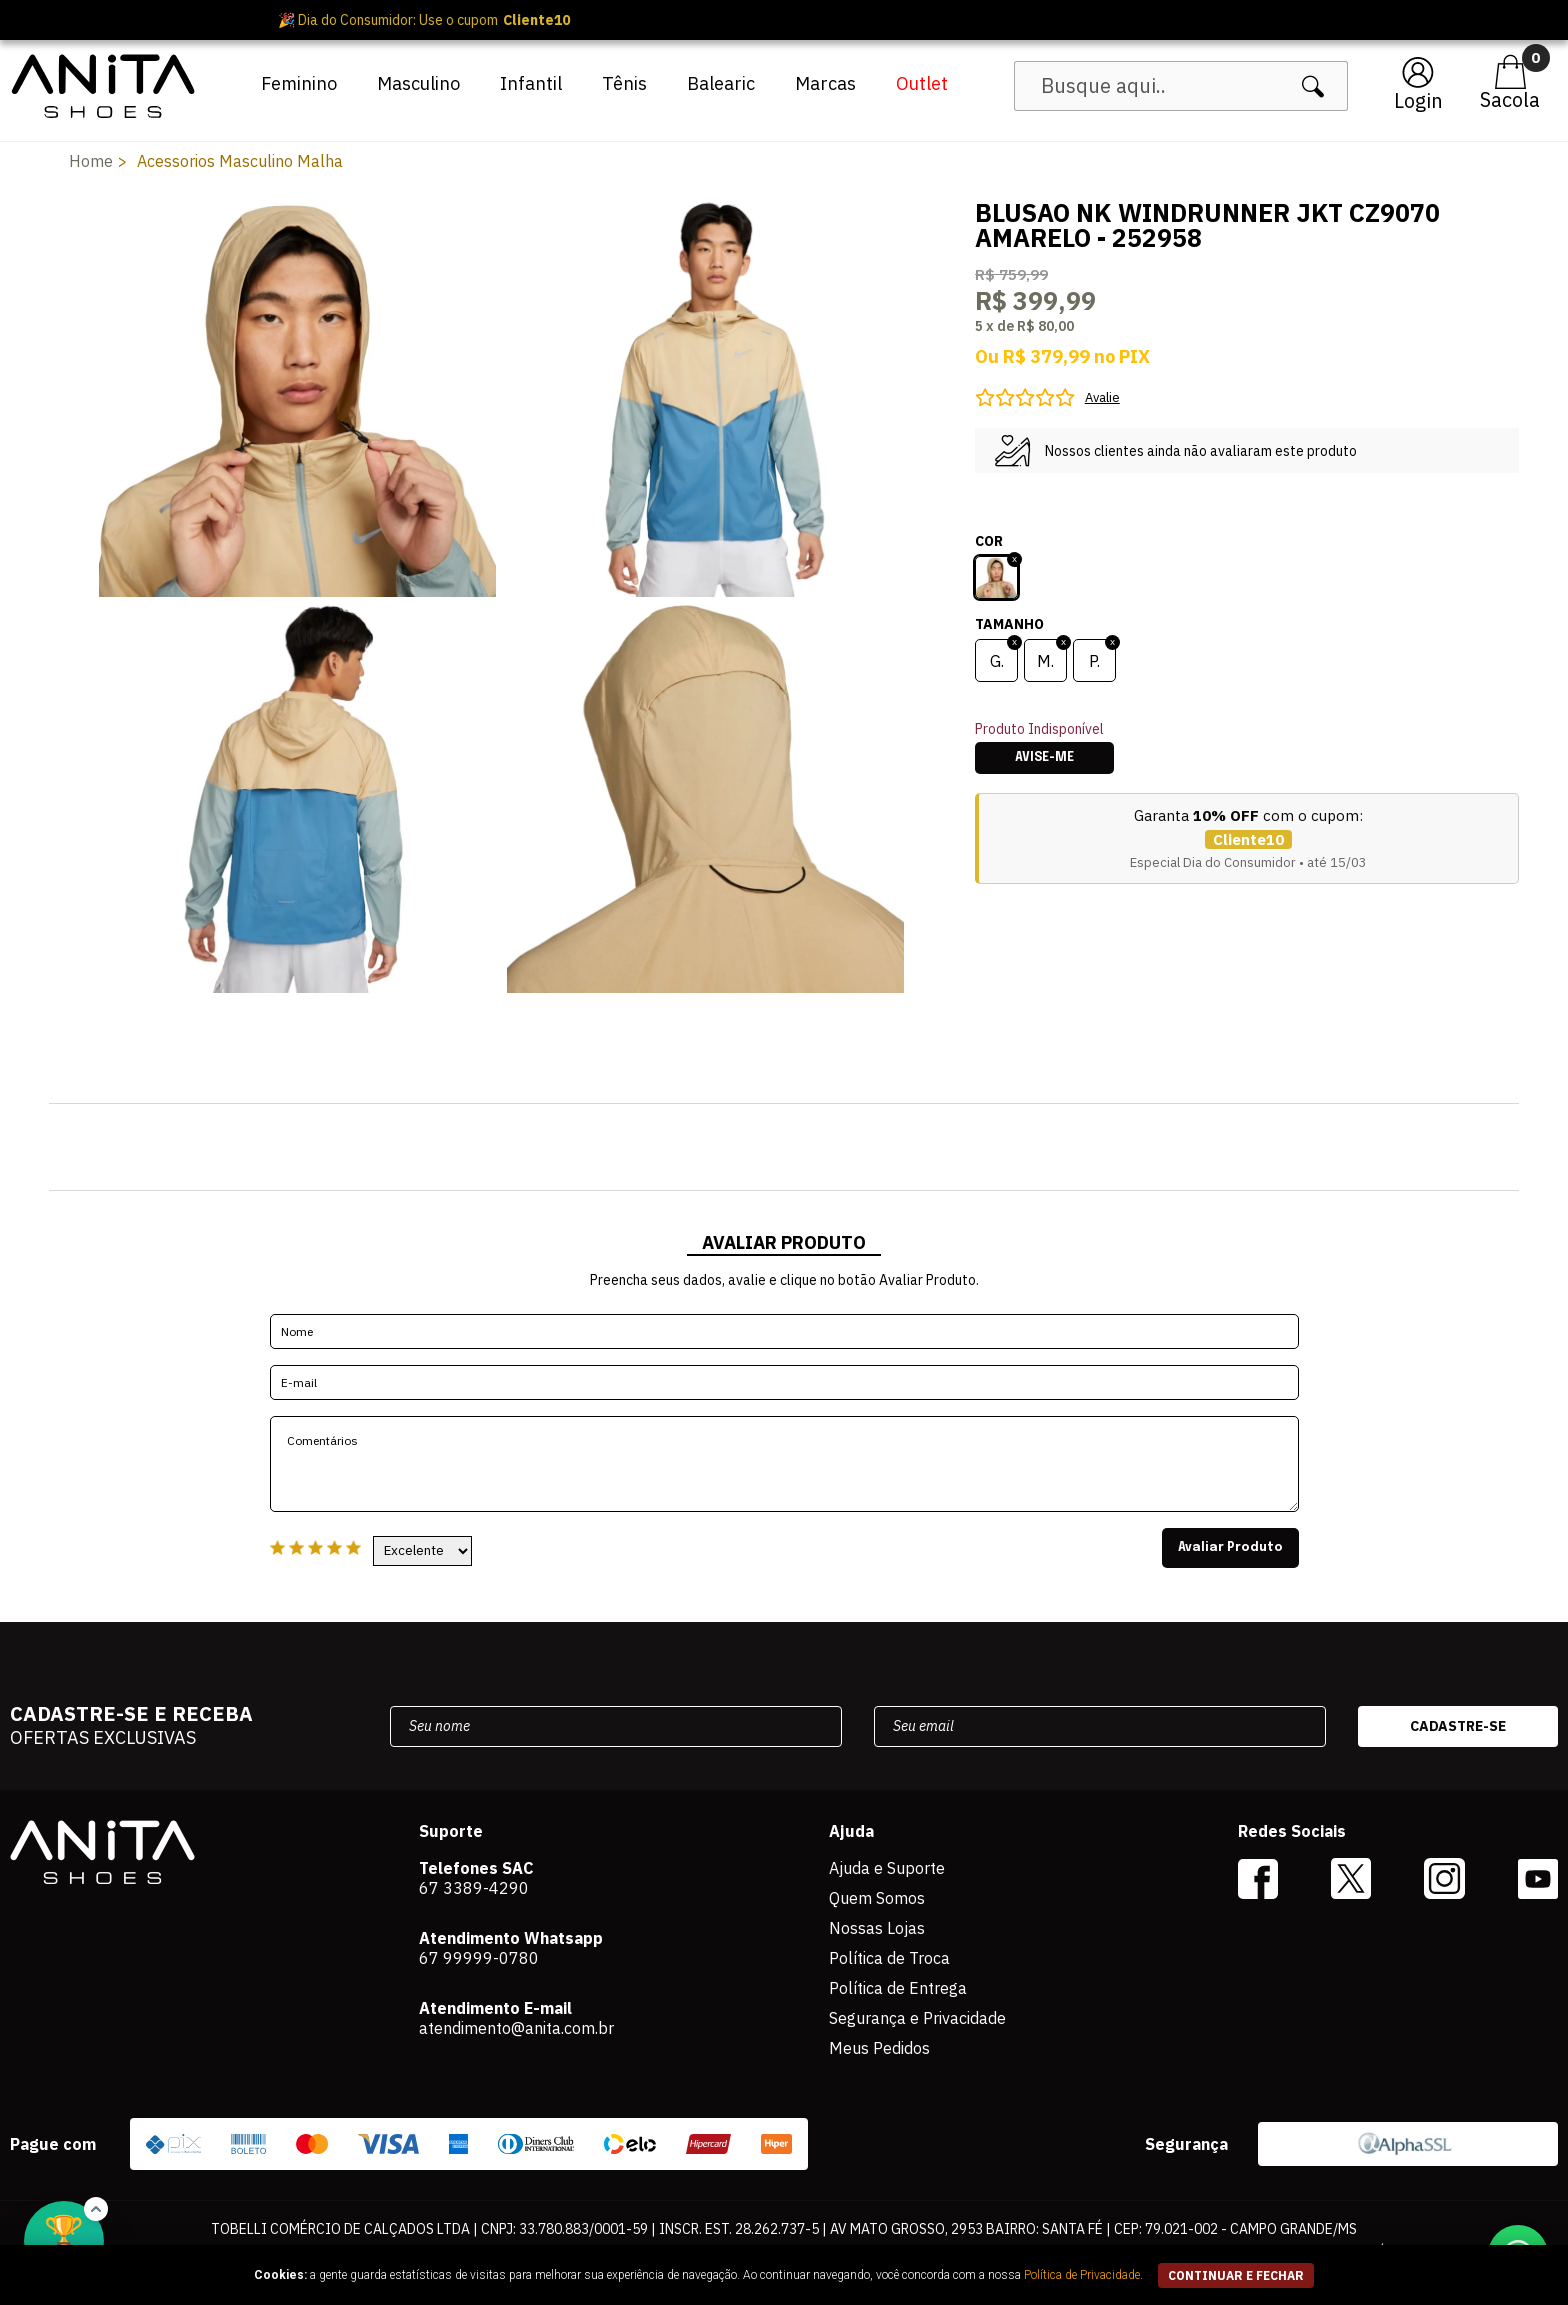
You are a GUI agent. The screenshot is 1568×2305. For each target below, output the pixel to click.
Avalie (1102, 397)
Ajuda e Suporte (887, 1868)
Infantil (531, 83)
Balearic (721, 83)
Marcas (825, 83)
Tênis (624, 83)
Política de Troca (889, 1958)
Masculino (418, 83)
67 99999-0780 (479, 1958)
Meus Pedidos (879, 2048)
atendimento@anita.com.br (516, 2028)
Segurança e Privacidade (917, 2018)
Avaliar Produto (1230, 1548)
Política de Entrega (898, 1988)
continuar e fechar (1236, 2275)
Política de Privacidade (1082, 2275)
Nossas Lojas (877, 1928)
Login (1418, 100)
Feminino (299, 83)
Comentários (784, 1464)
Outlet (922, 83)
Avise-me (1044, 758)
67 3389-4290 (474, 1888)
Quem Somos (877, 1898)
